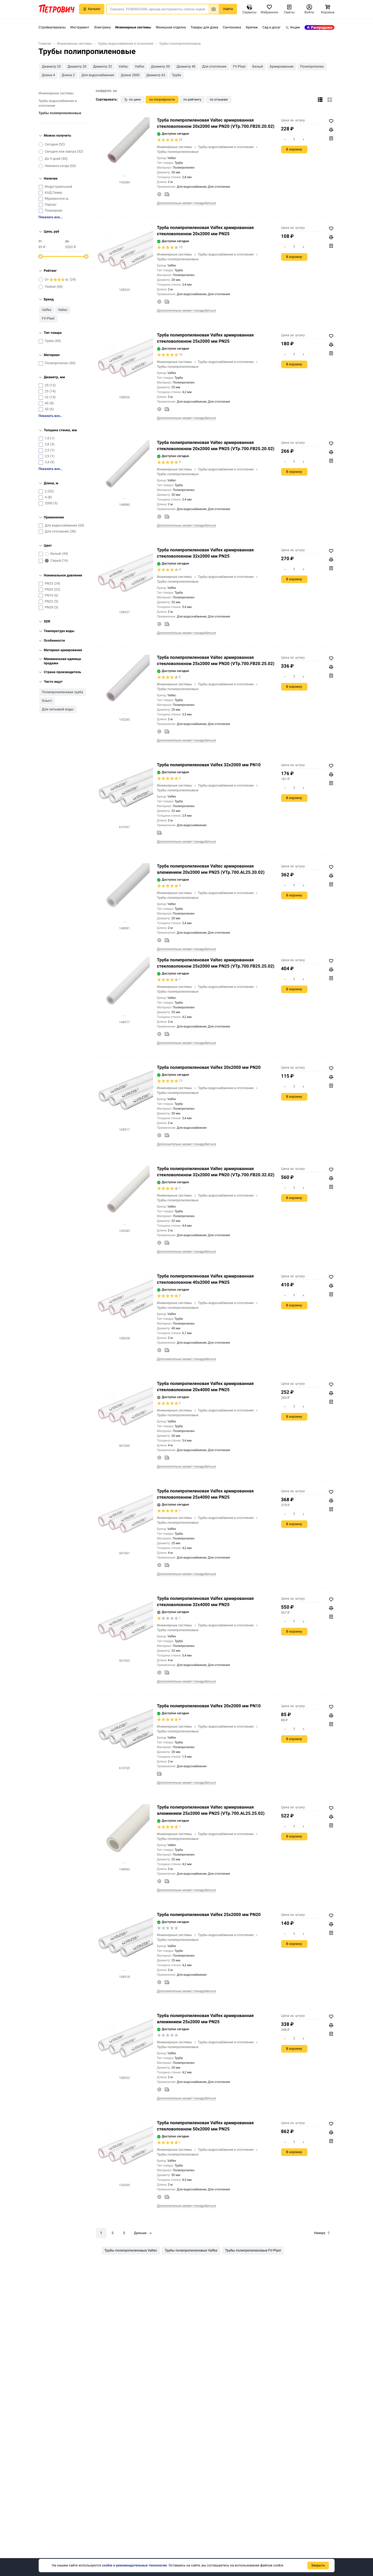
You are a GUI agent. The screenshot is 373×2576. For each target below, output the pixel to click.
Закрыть (318, 2565)
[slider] (40, 257)
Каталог (92, 17)
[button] (114, 4)
